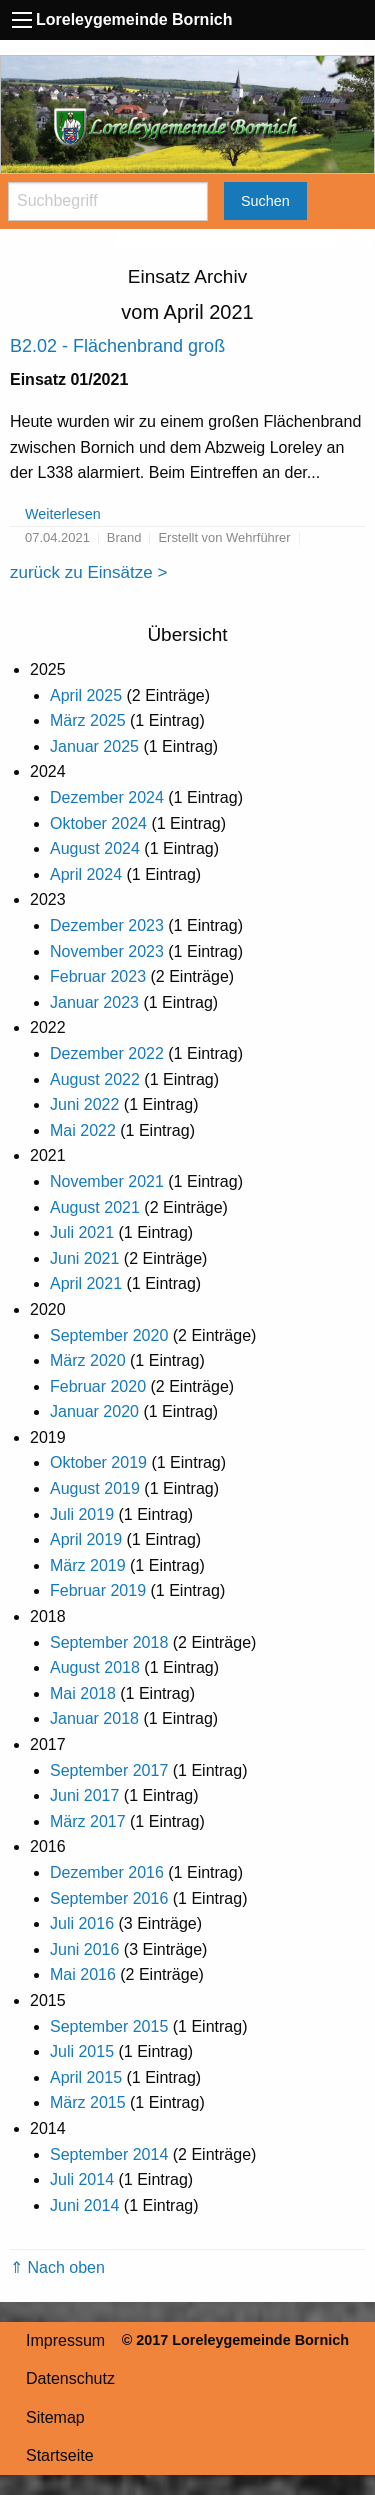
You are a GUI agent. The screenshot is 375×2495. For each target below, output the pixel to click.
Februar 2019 (98, 1590)
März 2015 (88, 2102)
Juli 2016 (82, 1923)
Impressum (65, 2340)
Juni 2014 (84, 2205)
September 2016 (109, 1898)
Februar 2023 (98, 976)
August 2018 (95, 1667)
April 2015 (86, 2077)
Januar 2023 (94, 1002)
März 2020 (88, 1360)
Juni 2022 (84, 1104)
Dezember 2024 (107, 797)
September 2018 (109, 1642)
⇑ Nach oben (57, 2267)
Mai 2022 (83, 1130)
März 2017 (88, 1821)
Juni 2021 (84, 1258)
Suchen (265, 201)
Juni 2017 (84, 1795)
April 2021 (86, 1283)
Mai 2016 (83, 1974)
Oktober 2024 (98, 823)
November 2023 (107, 951)
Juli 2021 (82, 1232)
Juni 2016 (84, 1949)
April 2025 (86, 695)
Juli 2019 (82, 1514)
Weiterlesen (63, 514)
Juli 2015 (82, 2051)
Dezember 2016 (107, 1872)
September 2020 (109, 1335)
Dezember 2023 (107, 925)
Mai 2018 (83, 1693)
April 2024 (86, 874)
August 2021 (95, 1207)
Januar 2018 (94, 1718)
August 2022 (95, 1079)
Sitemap (55, 2417)
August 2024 (95, 848)
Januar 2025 (94, 746)
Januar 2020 (94, 1411)
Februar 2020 (98, 1386)
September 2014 (109, 2154)
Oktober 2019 (98, 1462)
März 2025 (88, 720)
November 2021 (107, 1181)
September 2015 (109, 2026)
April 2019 (86, 1539)
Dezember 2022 (107, 1053)
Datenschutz (70, 2378)
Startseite (60, 2455)
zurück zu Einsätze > (88, 572)
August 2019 (95, 1488)
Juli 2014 (82, 2179)
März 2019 (88, 1565)
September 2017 (109, 1770)
